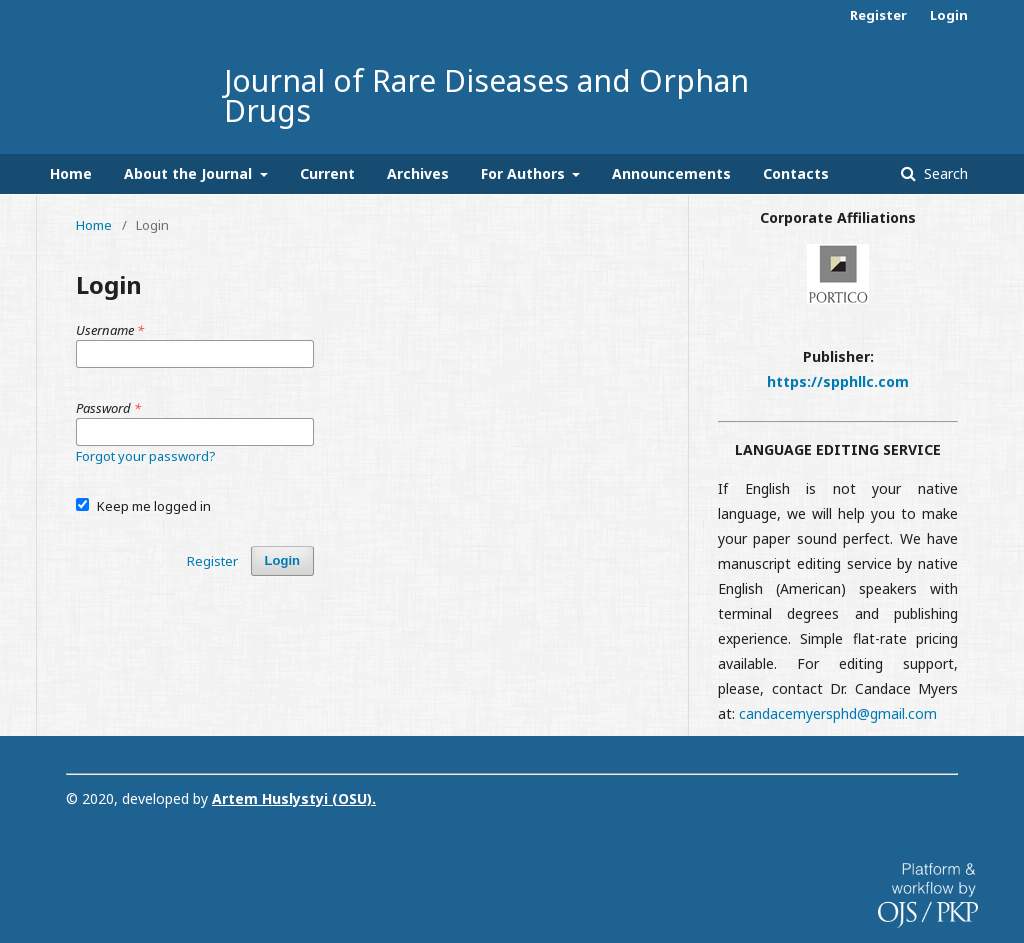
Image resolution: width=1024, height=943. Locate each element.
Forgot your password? (146, 456)
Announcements (671, 173)
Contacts (796, 173)
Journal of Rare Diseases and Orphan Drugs (486, 95)
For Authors (525, 173)
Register (878, 15)
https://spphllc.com (838, 381)
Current (327, 173)
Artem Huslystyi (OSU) (292, 798)
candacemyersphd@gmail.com (838, 713)
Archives (418, 173)
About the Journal (190, 173)
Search (944, 173)
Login (949, 15)
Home (71, 173)
